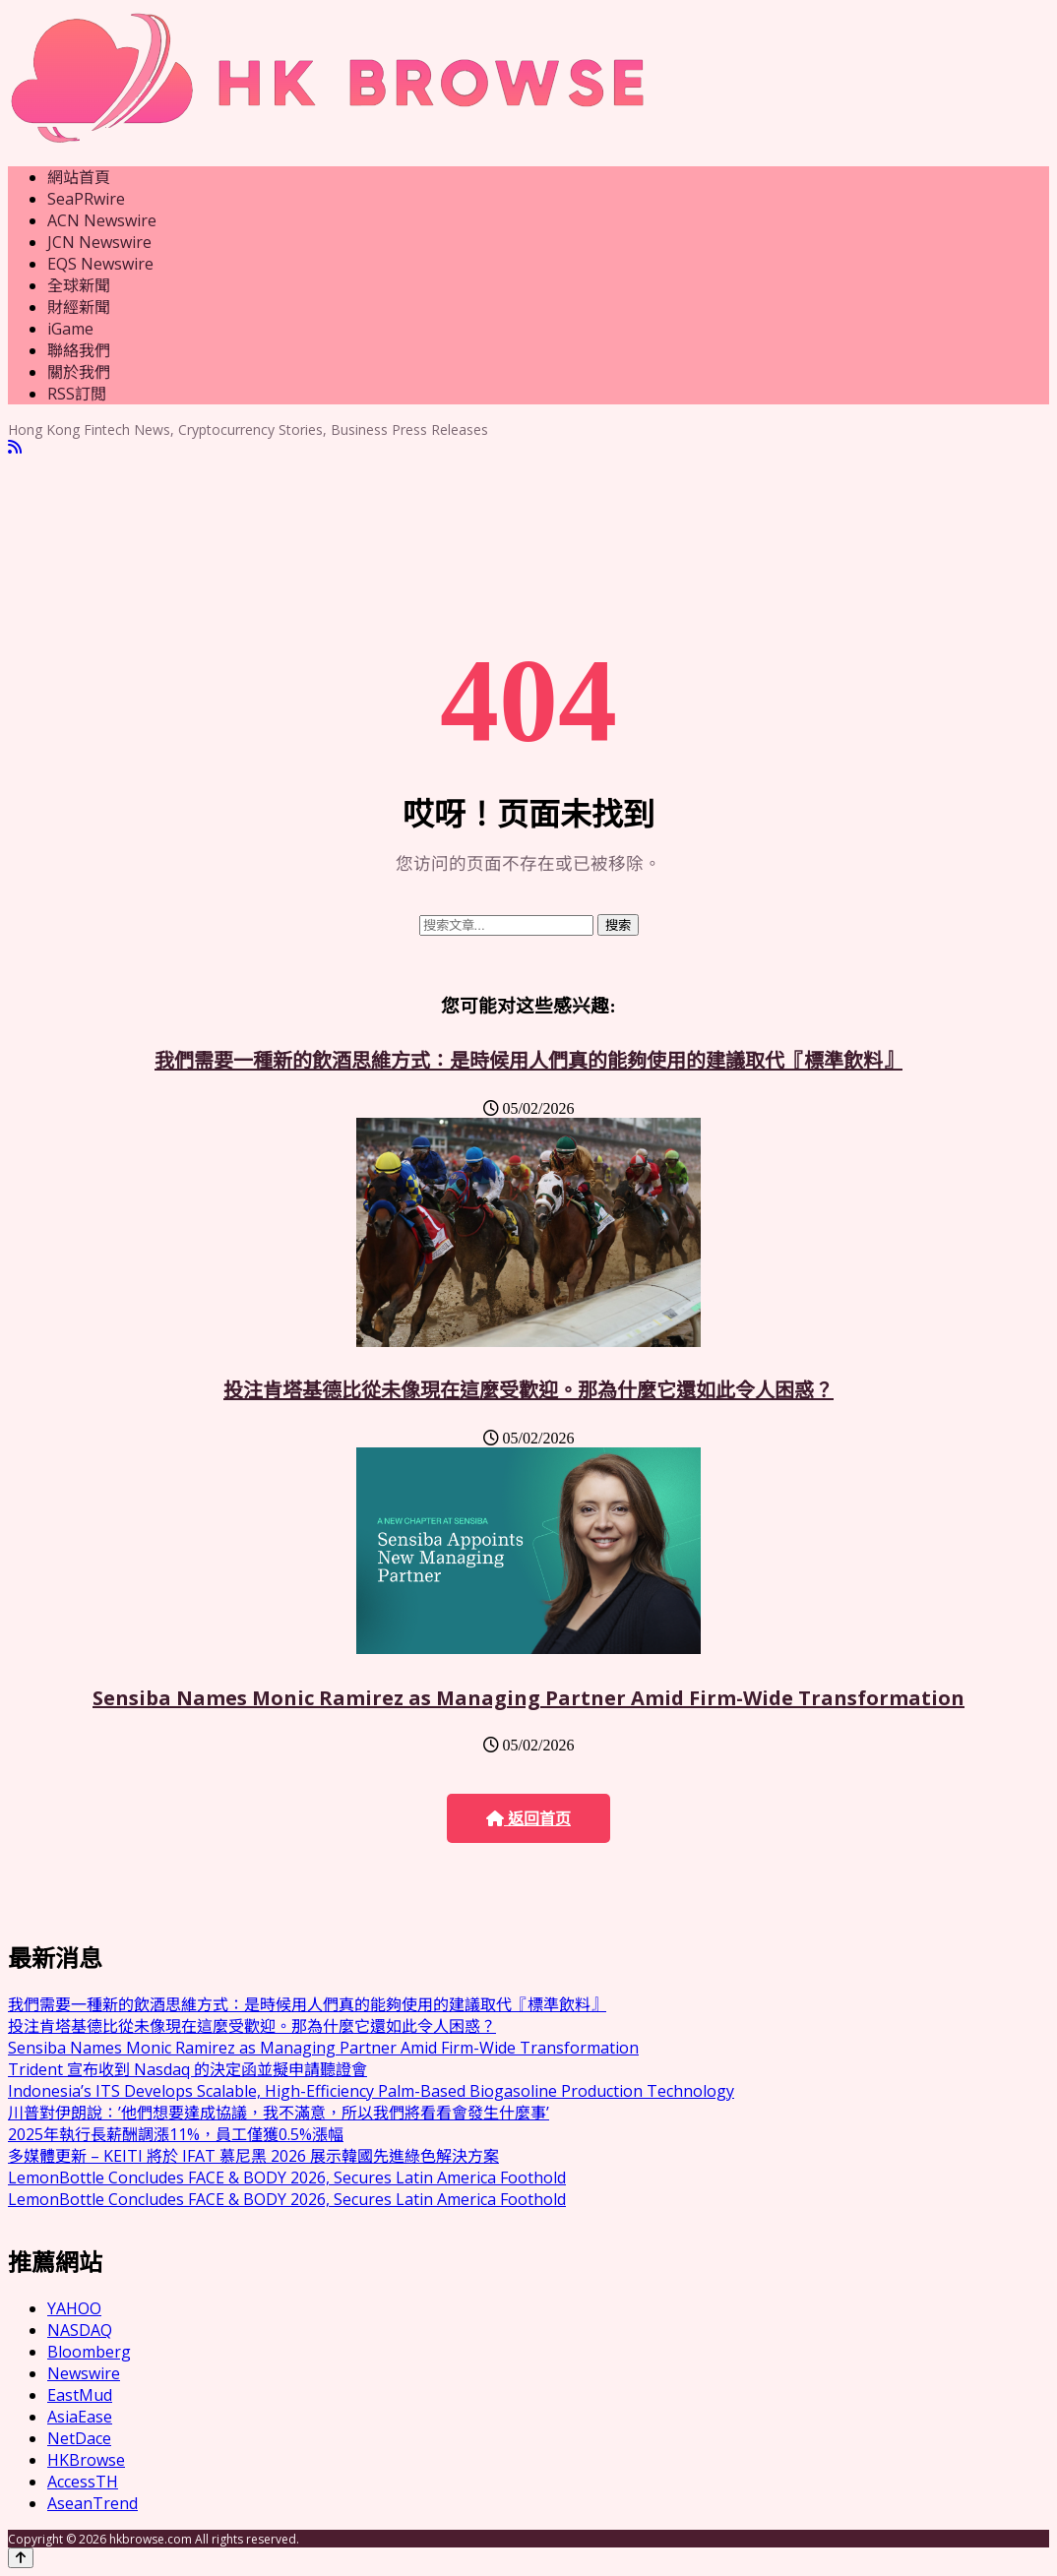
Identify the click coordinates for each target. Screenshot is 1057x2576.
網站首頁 (78, 177)
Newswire (83, 2373)
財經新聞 (78, 307)
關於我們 (78, 372)
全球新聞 (78, 285)
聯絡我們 (78, 350)
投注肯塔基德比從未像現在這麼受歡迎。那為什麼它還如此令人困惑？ (528, 1390)
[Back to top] (20, 2557)
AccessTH (82, 2481)
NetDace (79, 2438)
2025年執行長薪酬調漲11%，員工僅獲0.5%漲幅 (175, 2134)
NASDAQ (79, 2330)
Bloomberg (89, 2351)
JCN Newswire (99, 242)
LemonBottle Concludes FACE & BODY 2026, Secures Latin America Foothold (287, 2177)
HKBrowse (86, 2460)
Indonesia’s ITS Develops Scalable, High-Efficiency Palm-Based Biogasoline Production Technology (371, 2091)
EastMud (79, 2395)
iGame (70, 328)
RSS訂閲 (76, 393)
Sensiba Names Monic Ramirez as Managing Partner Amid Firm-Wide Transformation (528, 1698)
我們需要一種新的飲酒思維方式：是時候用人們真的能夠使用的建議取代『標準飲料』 (528, 1060)
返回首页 (528, 1818)
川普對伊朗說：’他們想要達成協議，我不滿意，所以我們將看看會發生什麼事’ (278, 2112)
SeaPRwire (86, 199)
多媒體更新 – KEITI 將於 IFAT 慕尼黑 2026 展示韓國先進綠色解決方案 (253, 2156)
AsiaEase (79, 2416)
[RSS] (15, 447)
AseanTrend (92, 2503)
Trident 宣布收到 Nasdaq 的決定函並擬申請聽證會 (187, 2069)
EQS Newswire (100, 264)
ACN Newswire (101, 220)
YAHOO (74, 2308)
